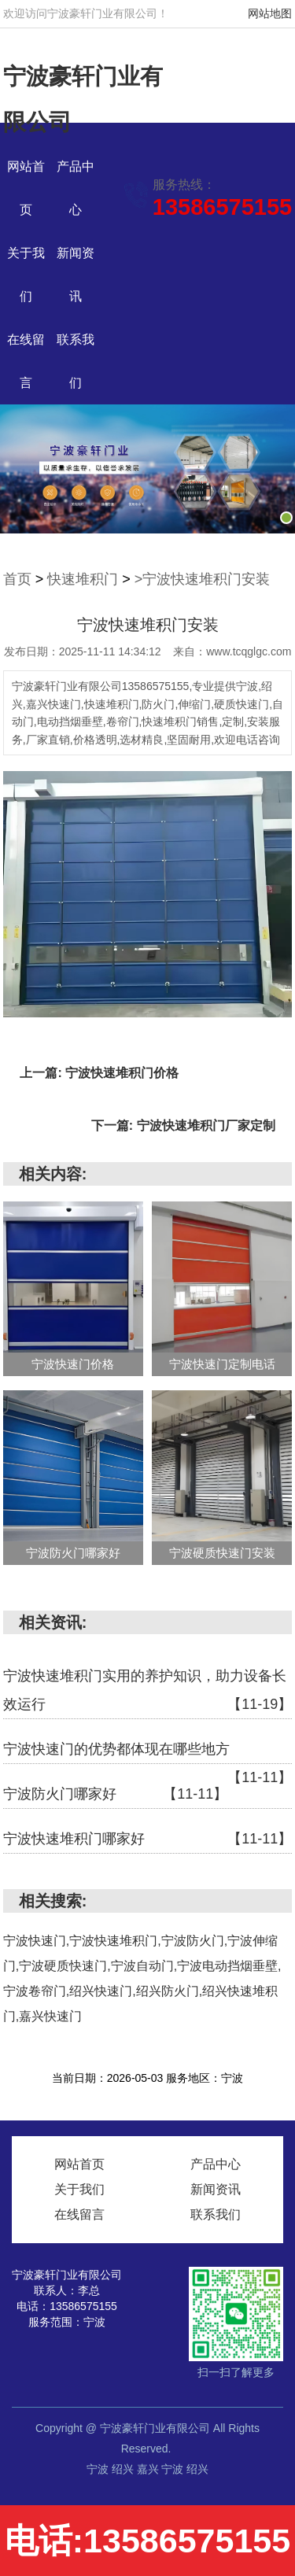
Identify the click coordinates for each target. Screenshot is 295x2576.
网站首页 (79, 2164)
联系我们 (215, 2214)
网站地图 (270, 13)
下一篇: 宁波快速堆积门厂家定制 (183, 1125)
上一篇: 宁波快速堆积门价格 (99, 1072)
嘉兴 (149, 2469)
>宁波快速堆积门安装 (203, 579)
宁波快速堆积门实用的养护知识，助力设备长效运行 (148, 1693)
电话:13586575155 (147, 2540)
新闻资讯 (215, 2189)
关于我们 (79, 2189)
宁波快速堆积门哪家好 (148, 1839)
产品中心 (215, 2164)
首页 (17, 579)
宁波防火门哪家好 (115, 1794)
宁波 (99, 2469)
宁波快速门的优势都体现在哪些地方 (148, 1752)
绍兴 (124, 2469)
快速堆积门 (82, 579)
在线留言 (79, 2214)
